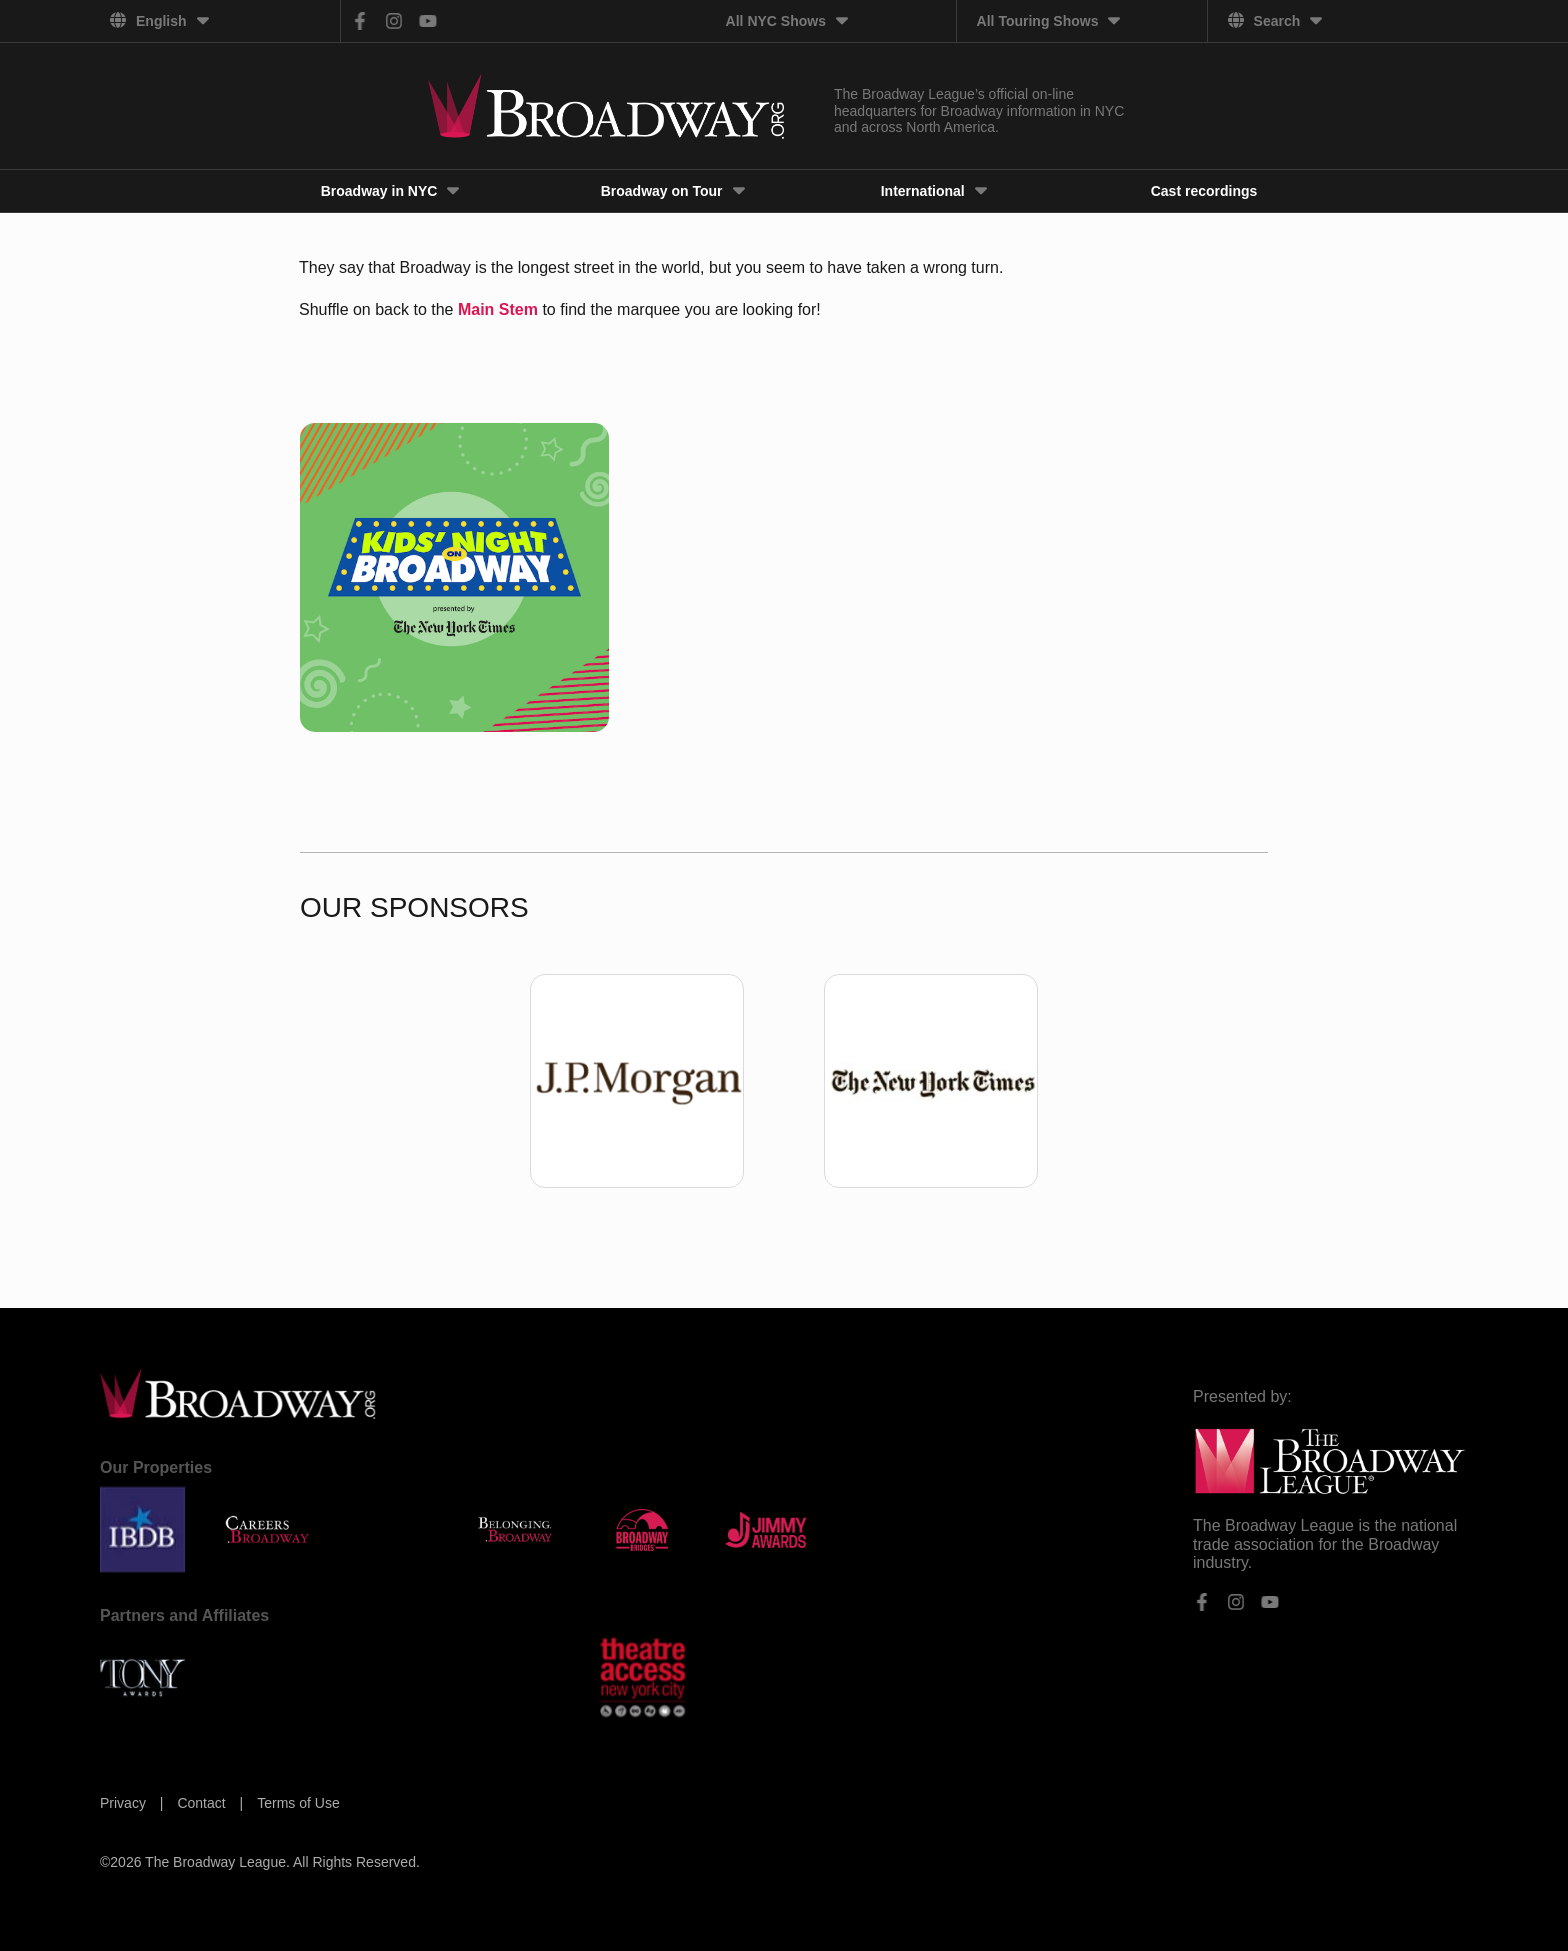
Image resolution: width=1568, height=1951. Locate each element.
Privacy (125, 1803)
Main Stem (498, 309)
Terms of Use (298, 1803)
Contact (203, 1803)
